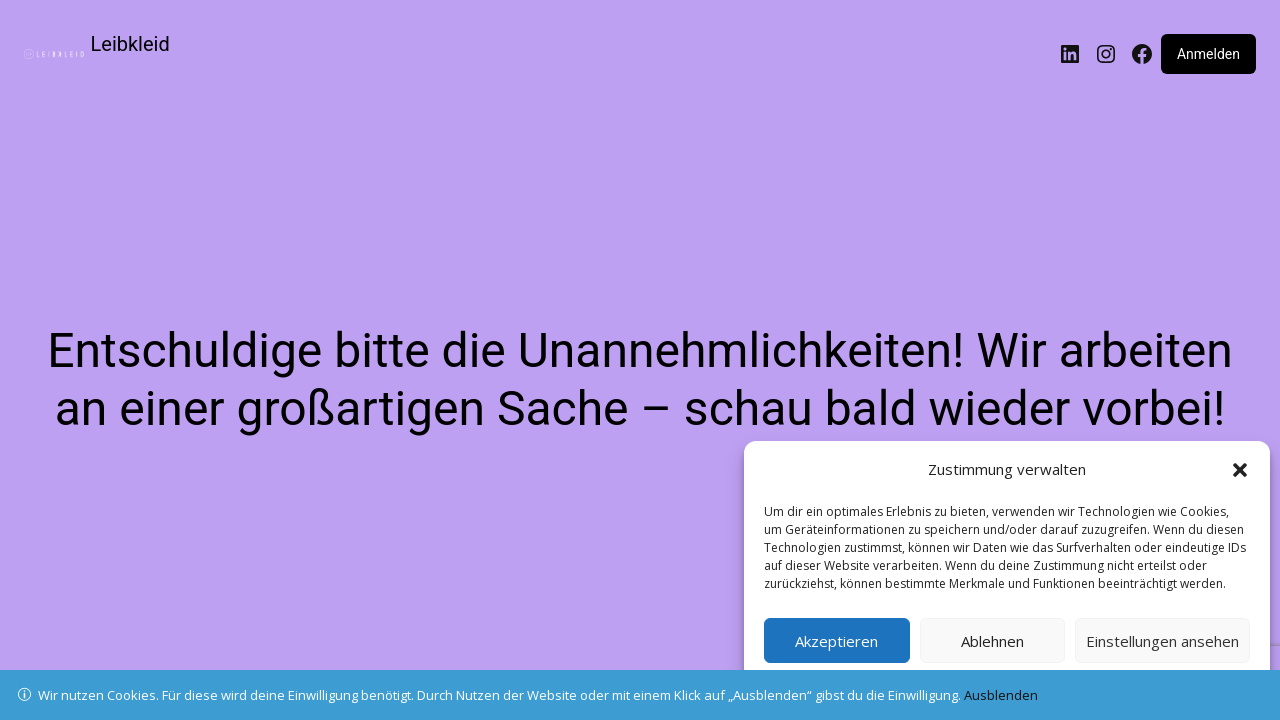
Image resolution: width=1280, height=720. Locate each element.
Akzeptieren (836, 641)
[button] (1240, 470)
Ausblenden (1001, 695)
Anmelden (1208, 54)
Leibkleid (130, 44)
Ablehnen (992, 641)
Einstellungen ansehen (1162, 641)
